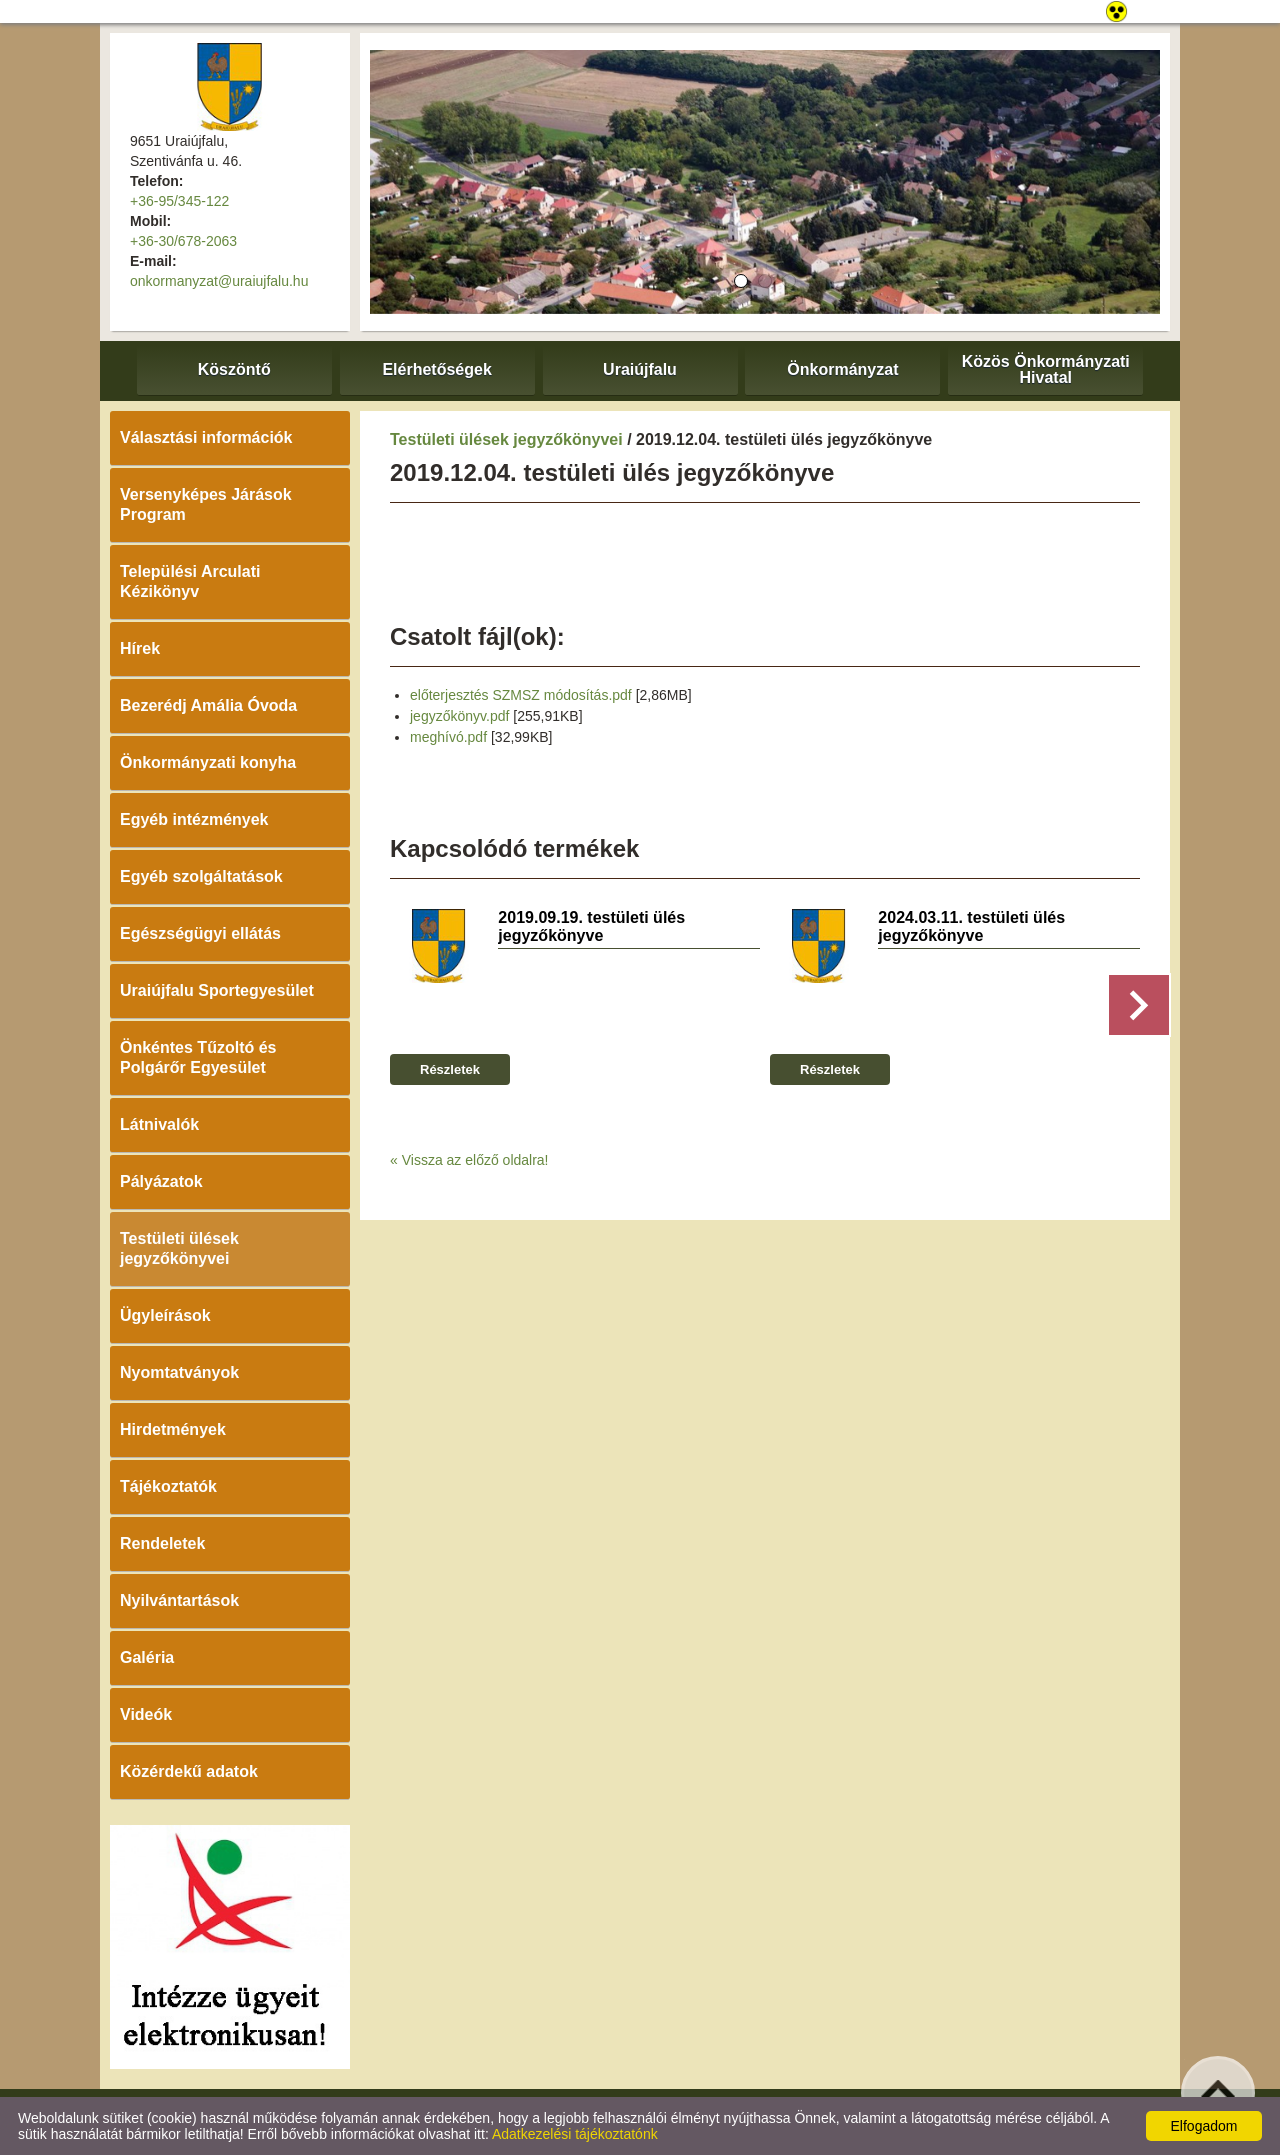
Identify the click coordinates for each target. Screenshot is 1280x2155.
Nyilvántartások (179, 1600)
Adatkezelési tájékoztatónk (575, 2134)
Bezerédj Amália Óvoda (208, 705)
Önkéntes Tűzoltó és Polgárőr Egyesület (198, 1057)
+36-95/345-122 (179, 201)
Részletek (450, 1069)
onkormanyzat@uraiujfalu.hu (219, 281)
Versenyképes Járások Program (206, 504)
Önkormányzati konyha (208, 762)
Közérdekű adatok (189, 1771)
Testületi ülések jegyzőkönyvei (179, 1248)
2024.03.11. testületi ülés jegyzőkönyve (971, 926)
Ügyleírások (165, 1315)
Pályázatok (161, 1181)
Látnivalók (159, 1124)
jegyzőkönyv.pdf (459, 716)
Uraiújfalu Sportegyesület (217, 990)
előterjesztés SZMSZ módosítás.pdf (521, 695)
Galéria (147, 1657)
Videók (146, 1714)
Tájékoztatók (168, 1486)
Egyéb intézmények (194, 819)
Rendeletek (162, 1543)
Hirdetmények (173, 1429)
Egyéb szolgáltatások (201, 876)
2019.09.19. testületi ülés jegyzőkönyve (591, 926)
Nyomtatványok (179, 1372)
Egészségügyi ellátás (200, 933)
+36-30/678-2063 (183, 241)
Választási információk (206, 437)
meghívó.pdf (448, 737)
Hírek (140, 648)
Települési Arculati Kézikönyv (190, 581)
